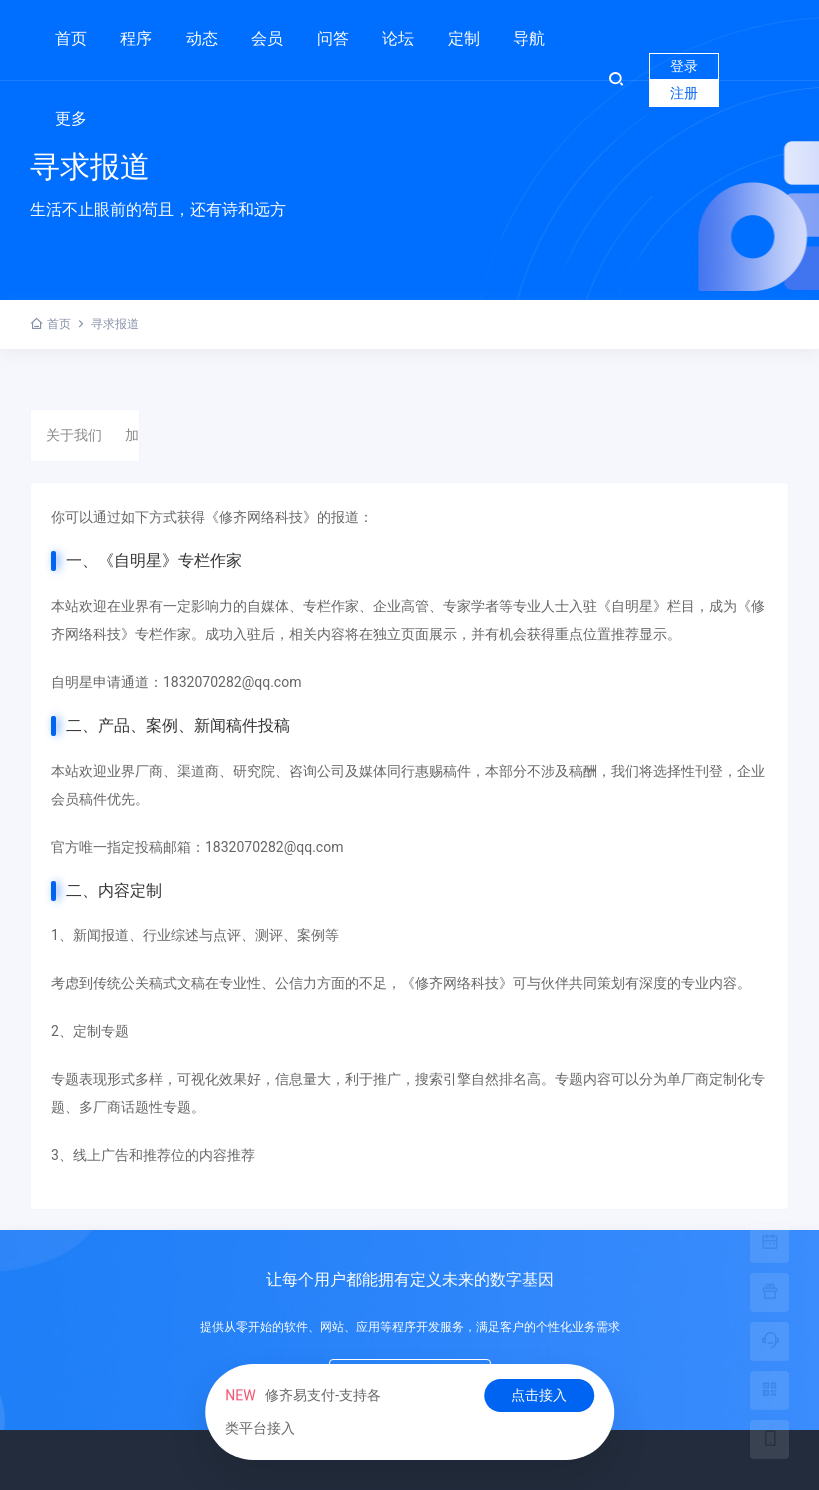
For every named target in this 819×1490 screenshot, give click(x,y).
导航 (529, 38)
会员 (267, 38)
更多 (71, 118)
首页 (71, 38)
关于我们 (74, 435)
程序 (136, 30)
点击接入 (539, 1395)
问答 (333, 38)
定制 (464, 30)
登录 (684, 66)
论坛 (398, 38)
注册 (684, 93)
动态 (202, 38)
